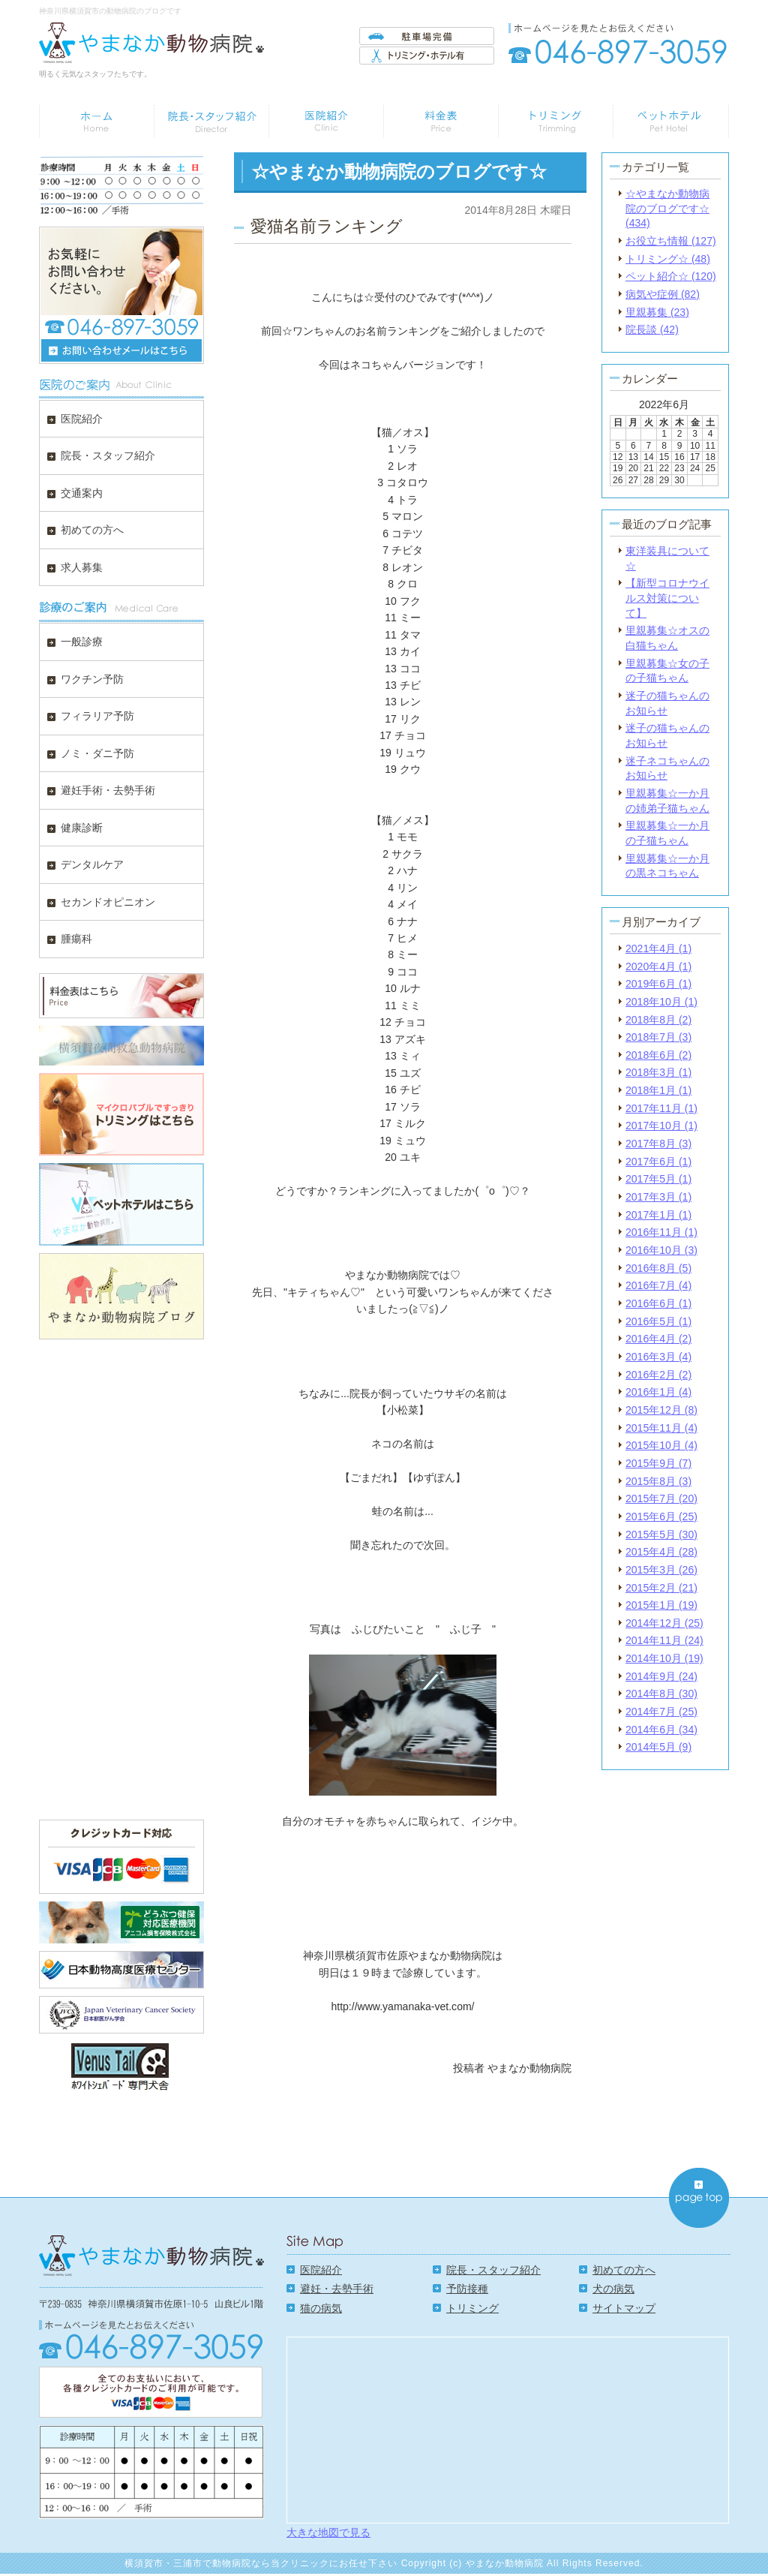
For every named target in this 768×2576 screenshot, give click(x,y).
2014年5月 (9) (659, 1747)
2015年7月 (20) (662, 1498)
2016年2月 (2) (659, 1375)
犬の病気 (613, 2289)
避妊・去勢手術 (337, 2289)
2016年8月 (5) (659, 1268)
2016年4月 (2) (659, 1339)
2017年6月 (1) (659, 1162)
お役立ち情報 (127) (671, 241)
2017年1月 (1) (659, 1215)
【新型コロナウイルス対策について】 (668, 597)
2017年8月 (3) (659, 1144)
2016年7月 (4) (659, 1285)
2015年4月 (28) (662, 1552)
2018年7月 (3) (659, 1037)
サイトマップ (624, 2308)
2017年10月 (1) (662, 1126)
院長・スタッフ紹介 (493, 2270)
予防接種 (467, 2289)
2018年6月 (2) (659, 1055)
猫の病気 (321, 2308)
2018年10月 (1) (662, 1002)
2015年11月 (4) (662, 1428)
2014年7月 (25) (662, 1712)
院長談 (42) (652, 329)
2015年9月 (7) (659, 1463)
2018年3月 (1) (659, 1072)
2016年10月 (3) (662, 1250)
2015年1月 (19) (662, 1605)
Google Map (508, 2429)
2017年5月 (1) (659, 1179)
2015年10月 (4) (662, 1445)
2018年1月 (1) (659, 1090)
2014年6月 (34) (662, 1730)
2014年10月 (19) (665, 1658)
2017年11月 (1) (662, 1108)
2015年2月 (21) (662, 1588)
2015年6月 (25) (662, 1516)
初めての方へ (624, 2270)
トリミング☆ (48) (668, 259)
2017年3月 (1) (659, 1197)
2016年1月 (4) (659, 1392)
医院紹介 (321, 2270)
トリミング (472, 2308)
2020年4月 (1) (659, 966)
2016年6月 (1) (659, 1303)
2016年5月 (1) (659, 1321)
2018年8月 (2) (659, 1020)
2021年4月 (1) (659, 948)
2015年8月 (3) (659, 1481)
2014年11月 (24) (665, 1640)
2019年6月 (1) (659, 984)
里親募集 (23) (657, 312)
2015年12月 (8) (662, 1410)
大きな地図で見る (328, 2532)
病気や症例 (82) (663, 294)
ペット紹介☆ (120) (671, 276)
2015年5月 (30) (662, 1534)
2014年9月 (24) (662, 1676)
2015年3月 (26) (662, 1570)
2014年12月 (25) (665, 1623)
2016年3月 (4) (659, 1357)
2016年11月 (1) (662, 1232)
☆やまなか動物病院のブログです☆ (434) (668, 208)
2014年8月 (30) (662, 1694)
